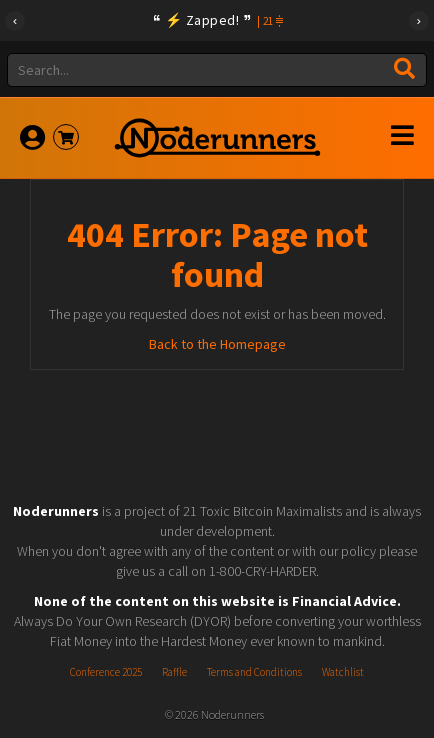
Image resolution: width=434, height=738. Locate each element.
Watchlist (343, 672)
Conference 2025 (106, 672)
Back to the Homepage (217, 344)
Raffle (174, 672)
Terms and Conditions (254, 672)
